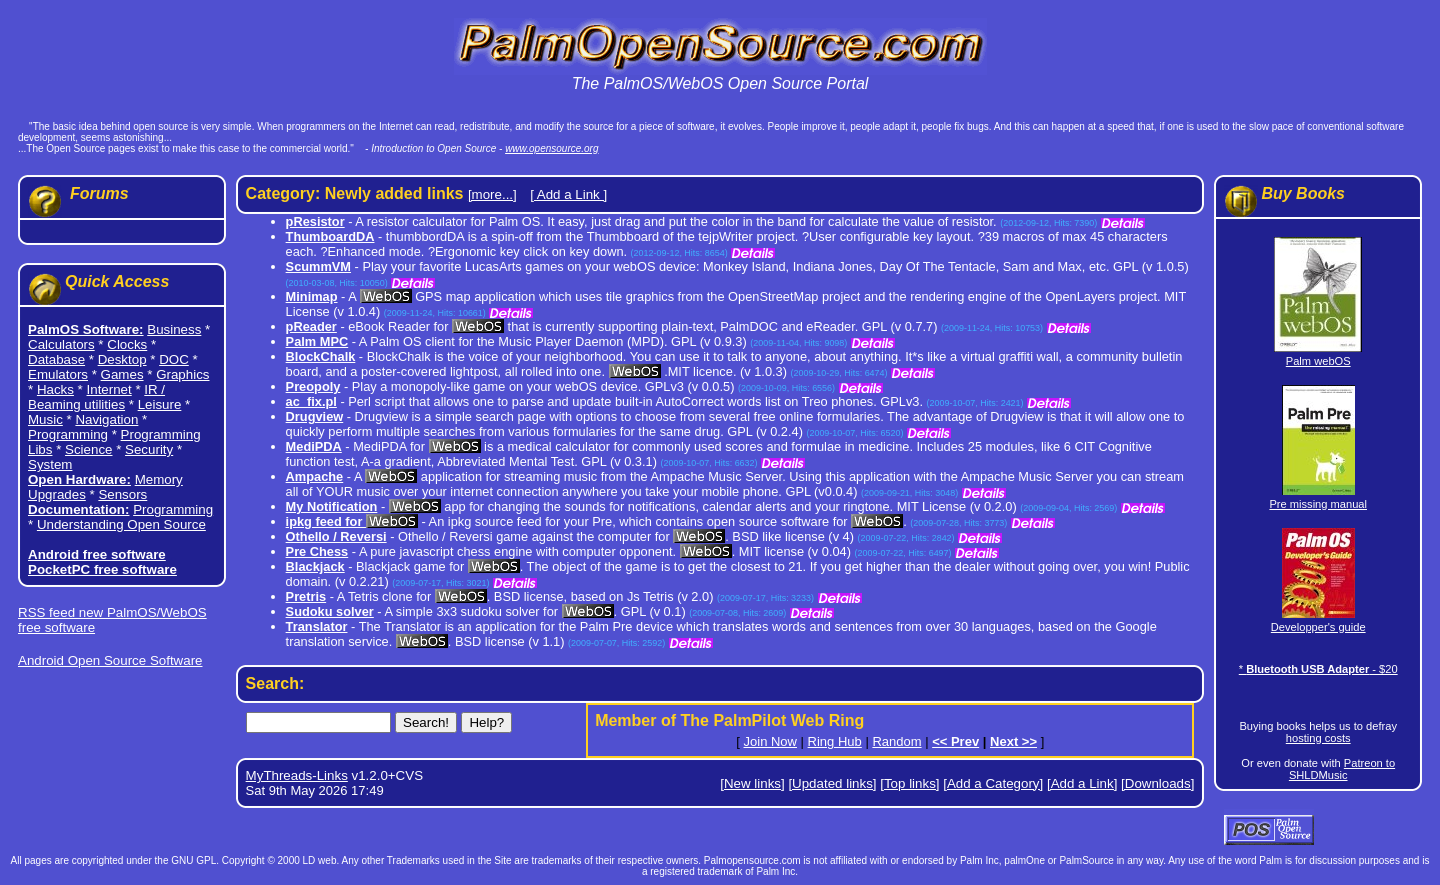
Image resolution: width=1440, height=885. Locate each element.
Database (56, 359)
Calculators (61, 344)
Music (45, 419)
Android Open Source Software (110, 660)
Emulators (58, 374)
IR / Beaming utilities (96, 397)
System (50, 464)
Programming (68, 434)
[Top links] (909, 783)
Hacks (55, 389)
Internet (109, 389)
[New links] (752, 783)
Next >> (1013, 741)
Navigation (106, 419)
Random (896, 741)
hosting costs (1318, 738)
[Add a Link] (1082, 783)
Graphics (182, 374)
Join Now (770, 741)
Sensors (122, 494)
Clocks (127, 344)
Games (122, 374)
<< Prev (955, 741)
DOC (174, 359)
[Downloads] (1157, 783)
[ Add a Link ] (568, 194)
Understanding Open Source (121, 524)
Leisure (160, 404)
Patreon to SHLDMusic (1342, 769)
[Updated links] (832, 783)
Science (88, 449)
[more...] (492, 194)
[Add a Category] (993, 783)
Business (174, 329)
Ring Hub (835, 741)
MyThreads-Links (297, 775)
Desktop (122, 359)
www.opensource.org (551, 148)
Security (149, 449)
